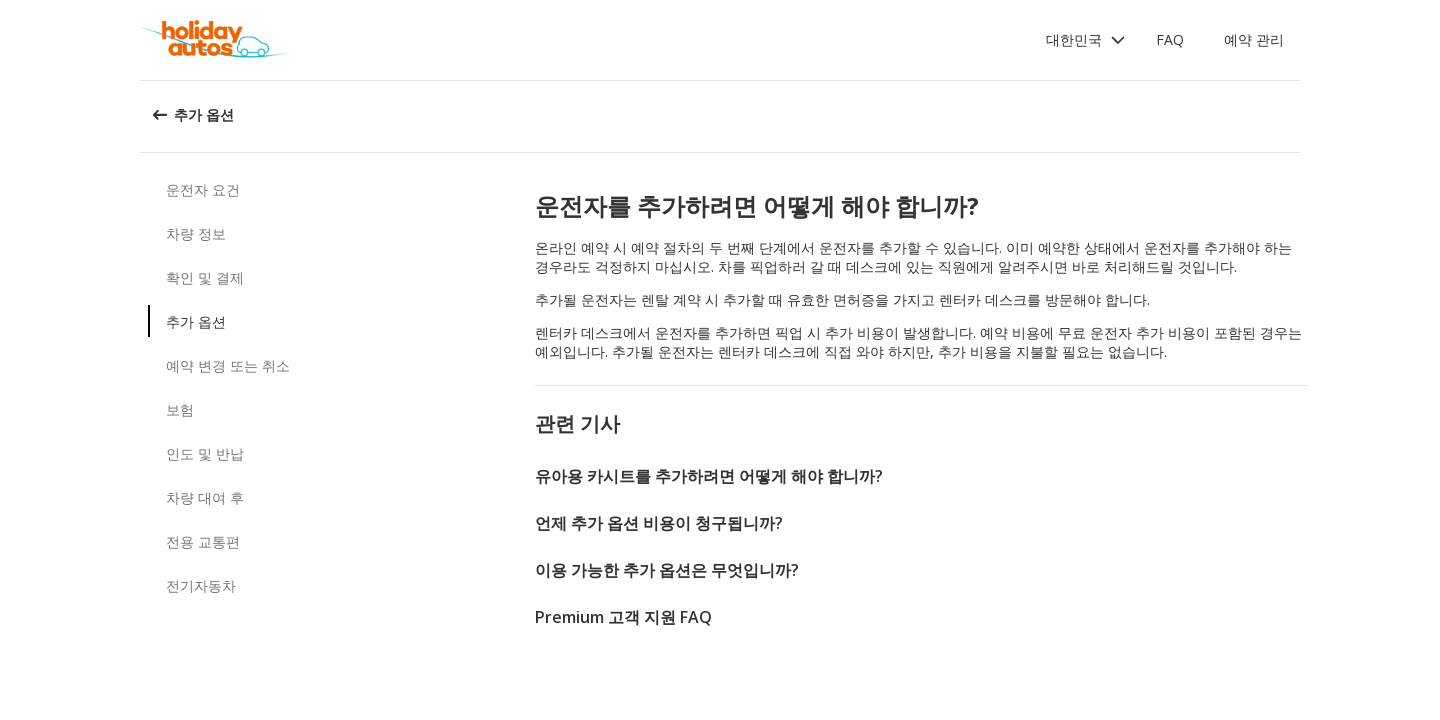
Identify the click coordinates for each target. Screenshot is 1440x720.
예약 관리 (1254, 39)
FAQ (1170, 39)
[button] (1086, 40)
